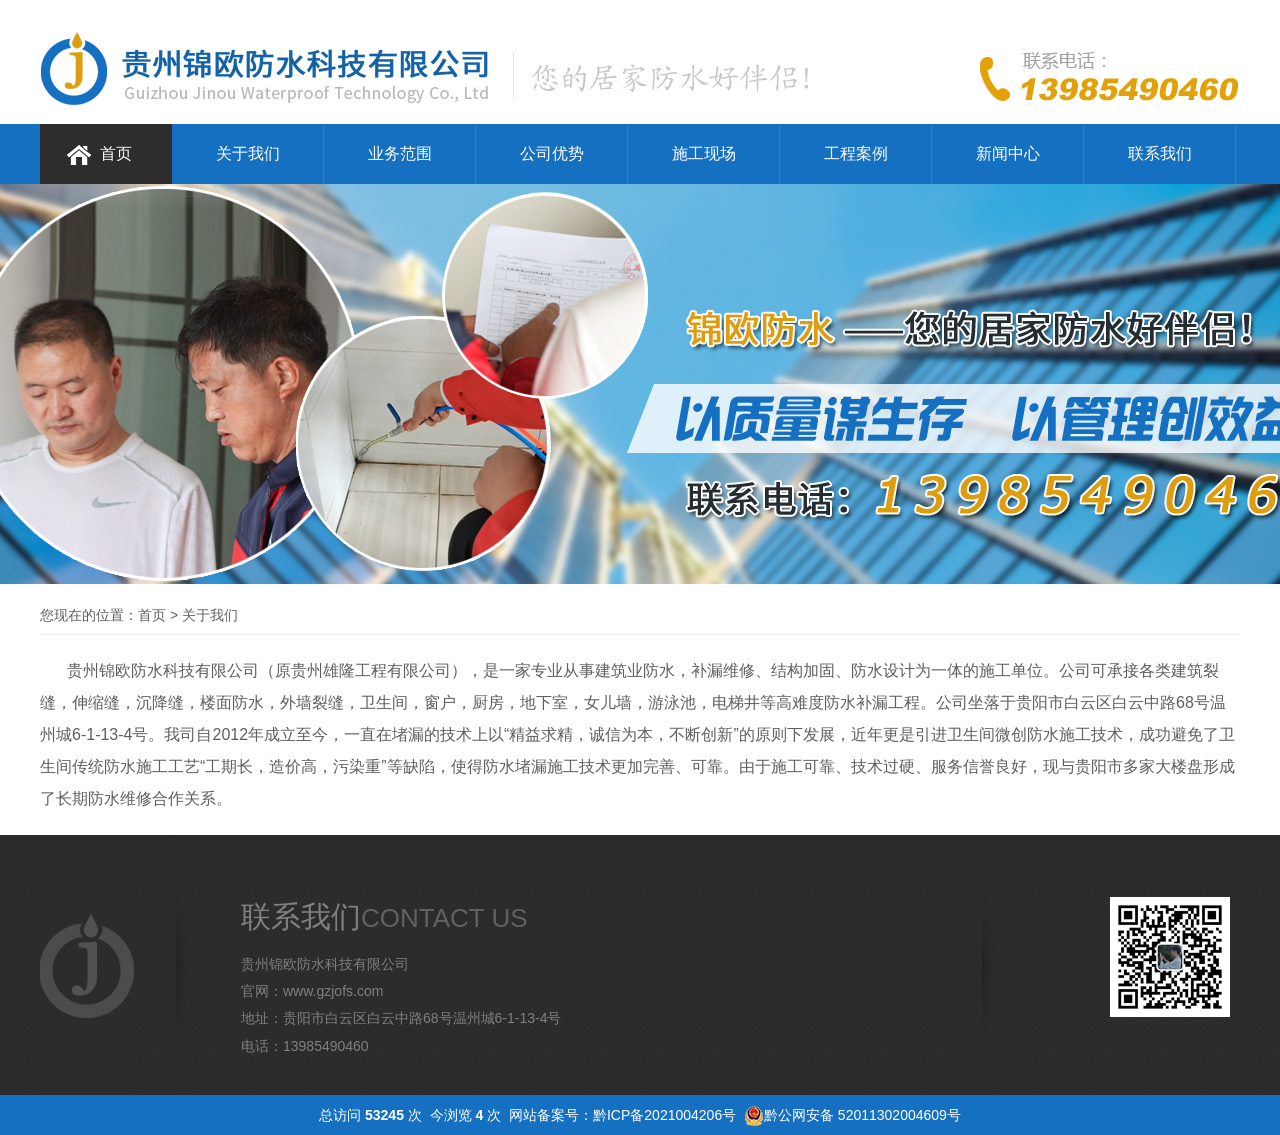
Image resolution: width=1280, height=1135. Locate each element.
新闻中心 (1008, 153)
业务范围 (400, 153)
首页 (116, 153)
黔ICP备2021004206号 (664, 1115)
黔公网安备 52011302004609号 (862, 1115)
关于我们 (248, 153)
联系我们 (1160, 153)
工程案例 (856, 153)
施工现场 (704, 153)
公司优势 (552, 153)
